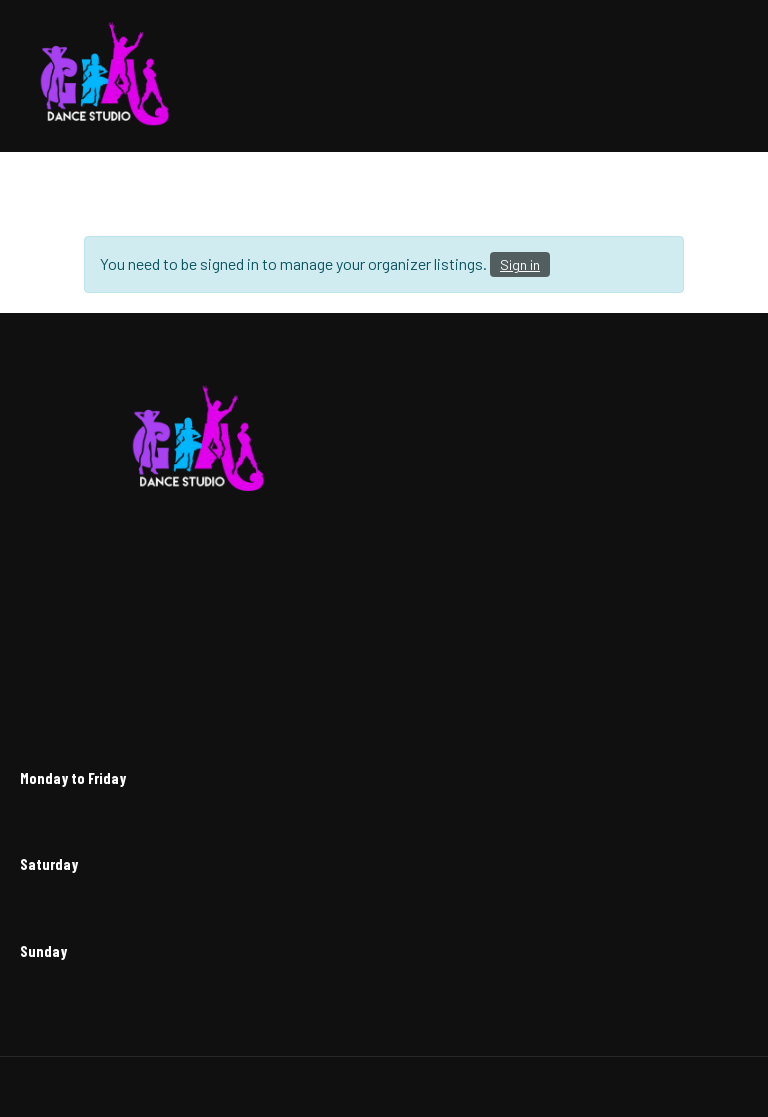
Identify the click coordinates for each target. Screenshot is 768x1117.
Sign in (520, 264)
